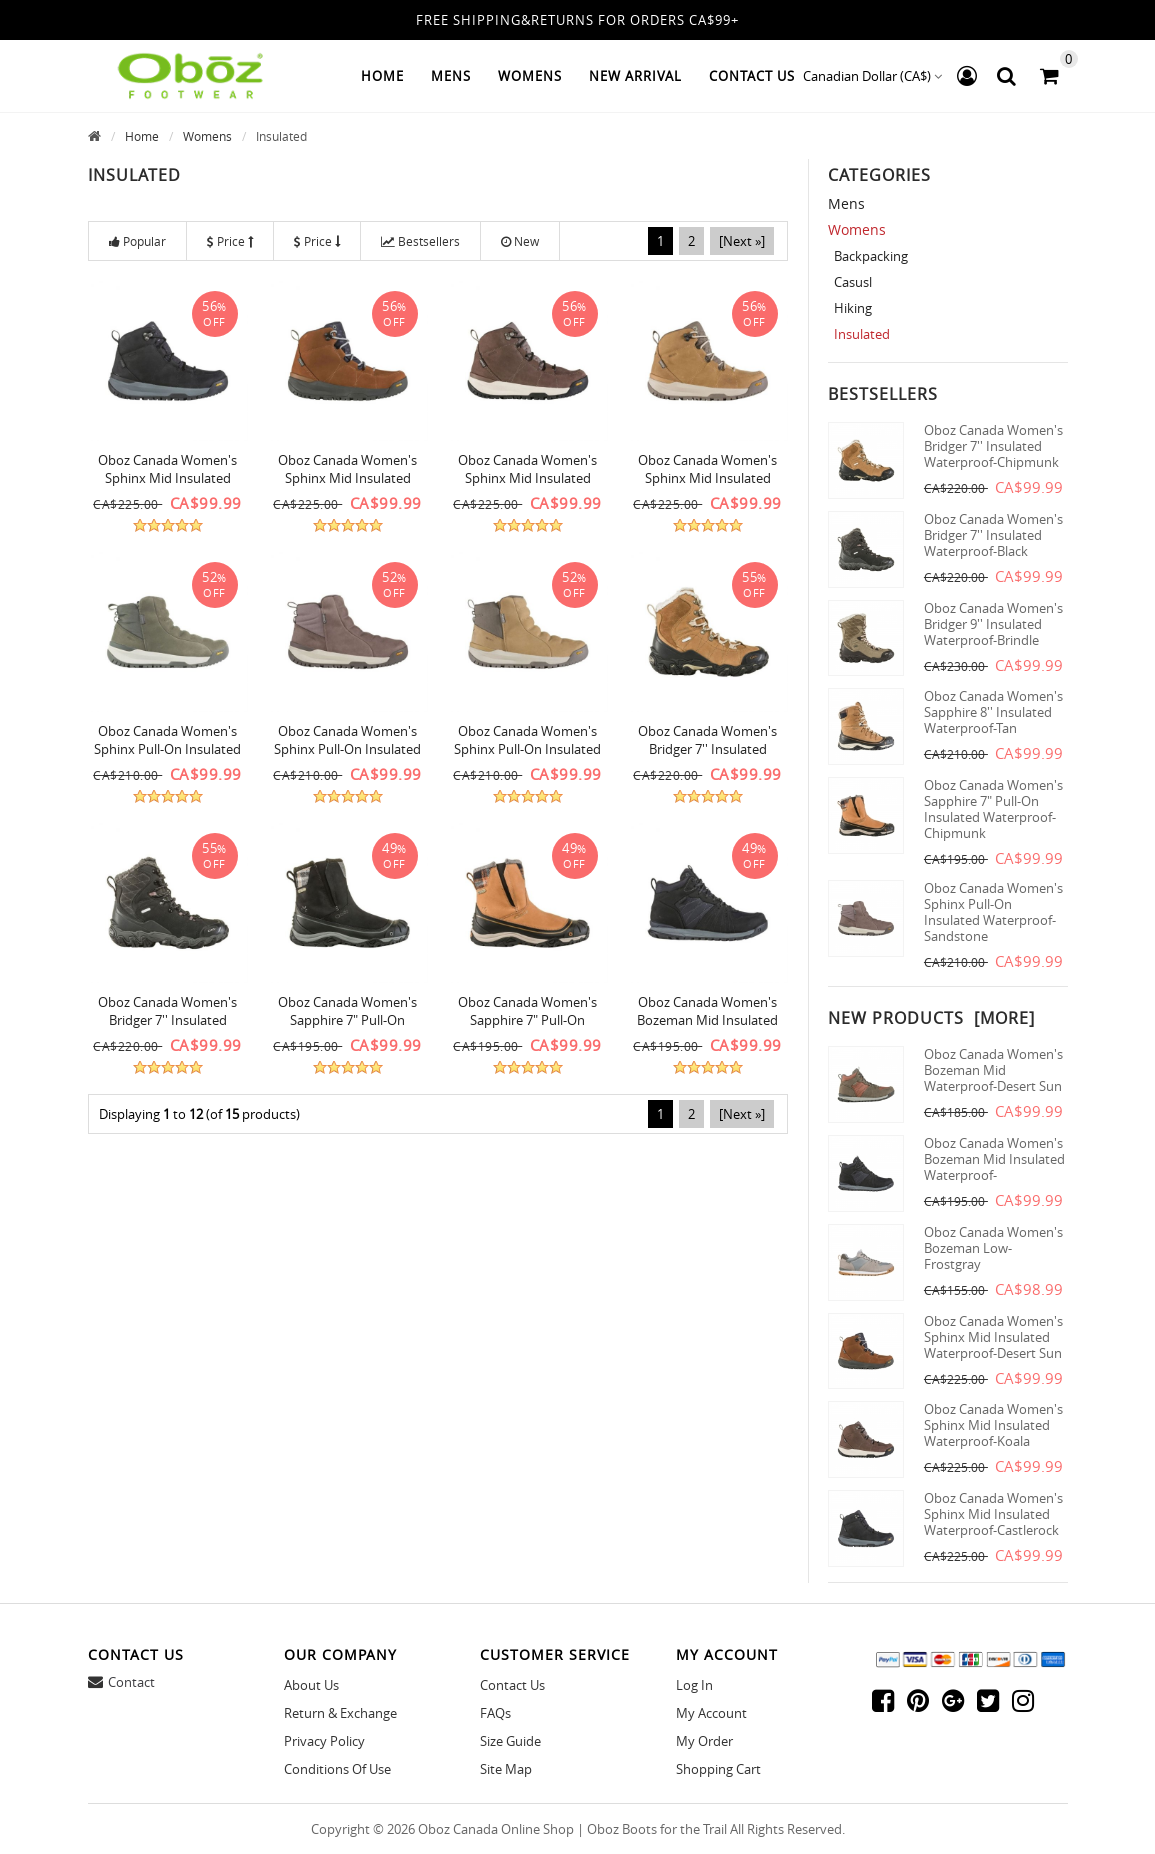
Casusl (850, 282)
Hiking (850, 308)
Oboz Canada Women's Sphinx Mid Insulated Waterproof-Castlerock (167, 478)
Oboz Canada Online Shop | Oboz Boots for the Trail (572, 1829)
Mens (846, 203)
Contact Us (512, 1685)
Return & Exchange (340, 1713)
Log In (694, 1685)
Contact (131, 1682)
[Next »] (742, 241)
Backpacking (868, 256)
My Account (711, 1713)
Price (230, 241)
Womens (207, 136)
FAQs (495, 1713)
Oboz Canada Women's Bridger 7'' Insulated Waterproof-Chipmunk (707, 749)
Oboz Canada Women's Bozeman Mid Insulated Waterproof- (994, 1159)
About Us (311, 1685)
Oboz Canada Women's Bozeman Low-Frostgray (993, 1248)
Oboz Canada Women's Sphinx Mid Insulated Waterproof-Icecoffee (707, 478)
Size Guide (510, 1741)
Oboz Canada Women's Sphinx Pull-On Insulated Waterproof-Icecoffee (527, 749)
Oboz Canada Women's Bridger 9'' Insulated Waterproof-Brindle (993, 624)
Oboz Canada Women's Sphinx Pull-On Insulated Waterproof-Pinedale (167, 749)
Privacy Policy (324, 1741)
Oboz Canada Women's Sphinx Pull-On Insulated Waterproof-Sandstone (347, 749)
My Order (704, 1741)
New (520, 241)
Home (382, 76)
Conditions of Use (337, 1769)
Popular (137, 241)
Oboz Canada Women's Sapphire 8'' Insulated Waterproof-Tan (993, 712)
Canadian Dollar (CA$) (872, 76)
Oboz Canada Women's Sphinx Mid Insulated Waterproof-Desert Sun (347, 478)
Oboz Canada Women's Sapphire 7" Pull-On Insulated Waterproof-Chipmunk (993, 809)
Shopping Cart (718, 1769)
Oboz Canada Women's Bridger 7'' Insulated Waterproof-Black (167, 1020)
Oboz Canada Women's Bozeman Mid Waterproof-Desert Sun (993, 1070)
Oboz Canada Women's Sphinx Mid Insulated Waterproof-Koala (527, 478)
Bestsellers (420, 241)
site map (506, 1769)
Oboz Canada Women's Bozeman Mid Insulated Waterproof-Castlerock (707, 1020)
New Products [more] (931, 1018)
